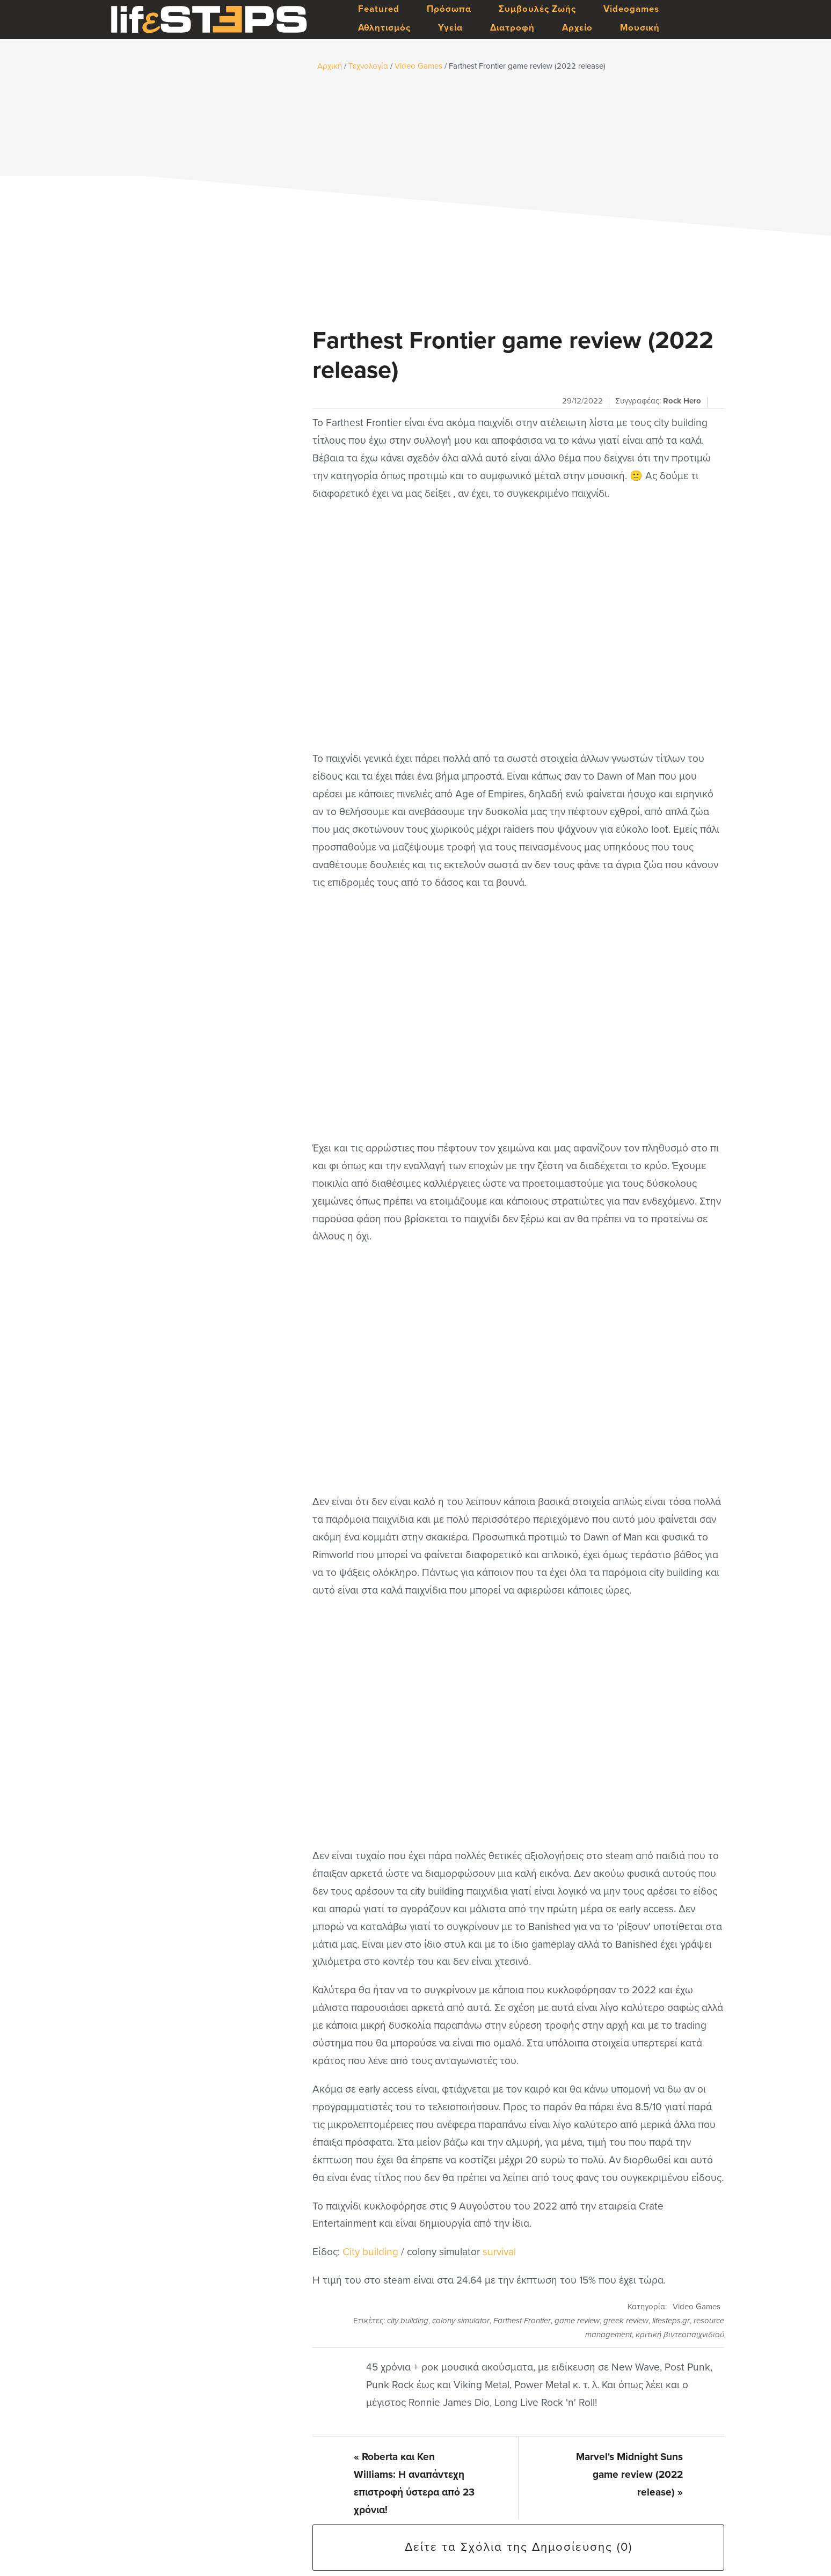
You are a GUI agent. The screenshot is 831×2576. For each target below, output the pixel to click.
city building (407, 2320)
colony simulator (461, 2320)
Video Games (696, 2306)
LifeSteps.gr (209, 20)
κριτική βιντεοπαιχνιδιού (680, 2334)
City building (370, 2251)
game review (577, 2320)
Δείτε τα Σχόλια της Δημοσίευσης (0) (518, 2547)
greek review (625, 2320)
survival (499, 2251)
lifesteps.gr (671, 2320)
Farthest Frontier (522, 2320)
